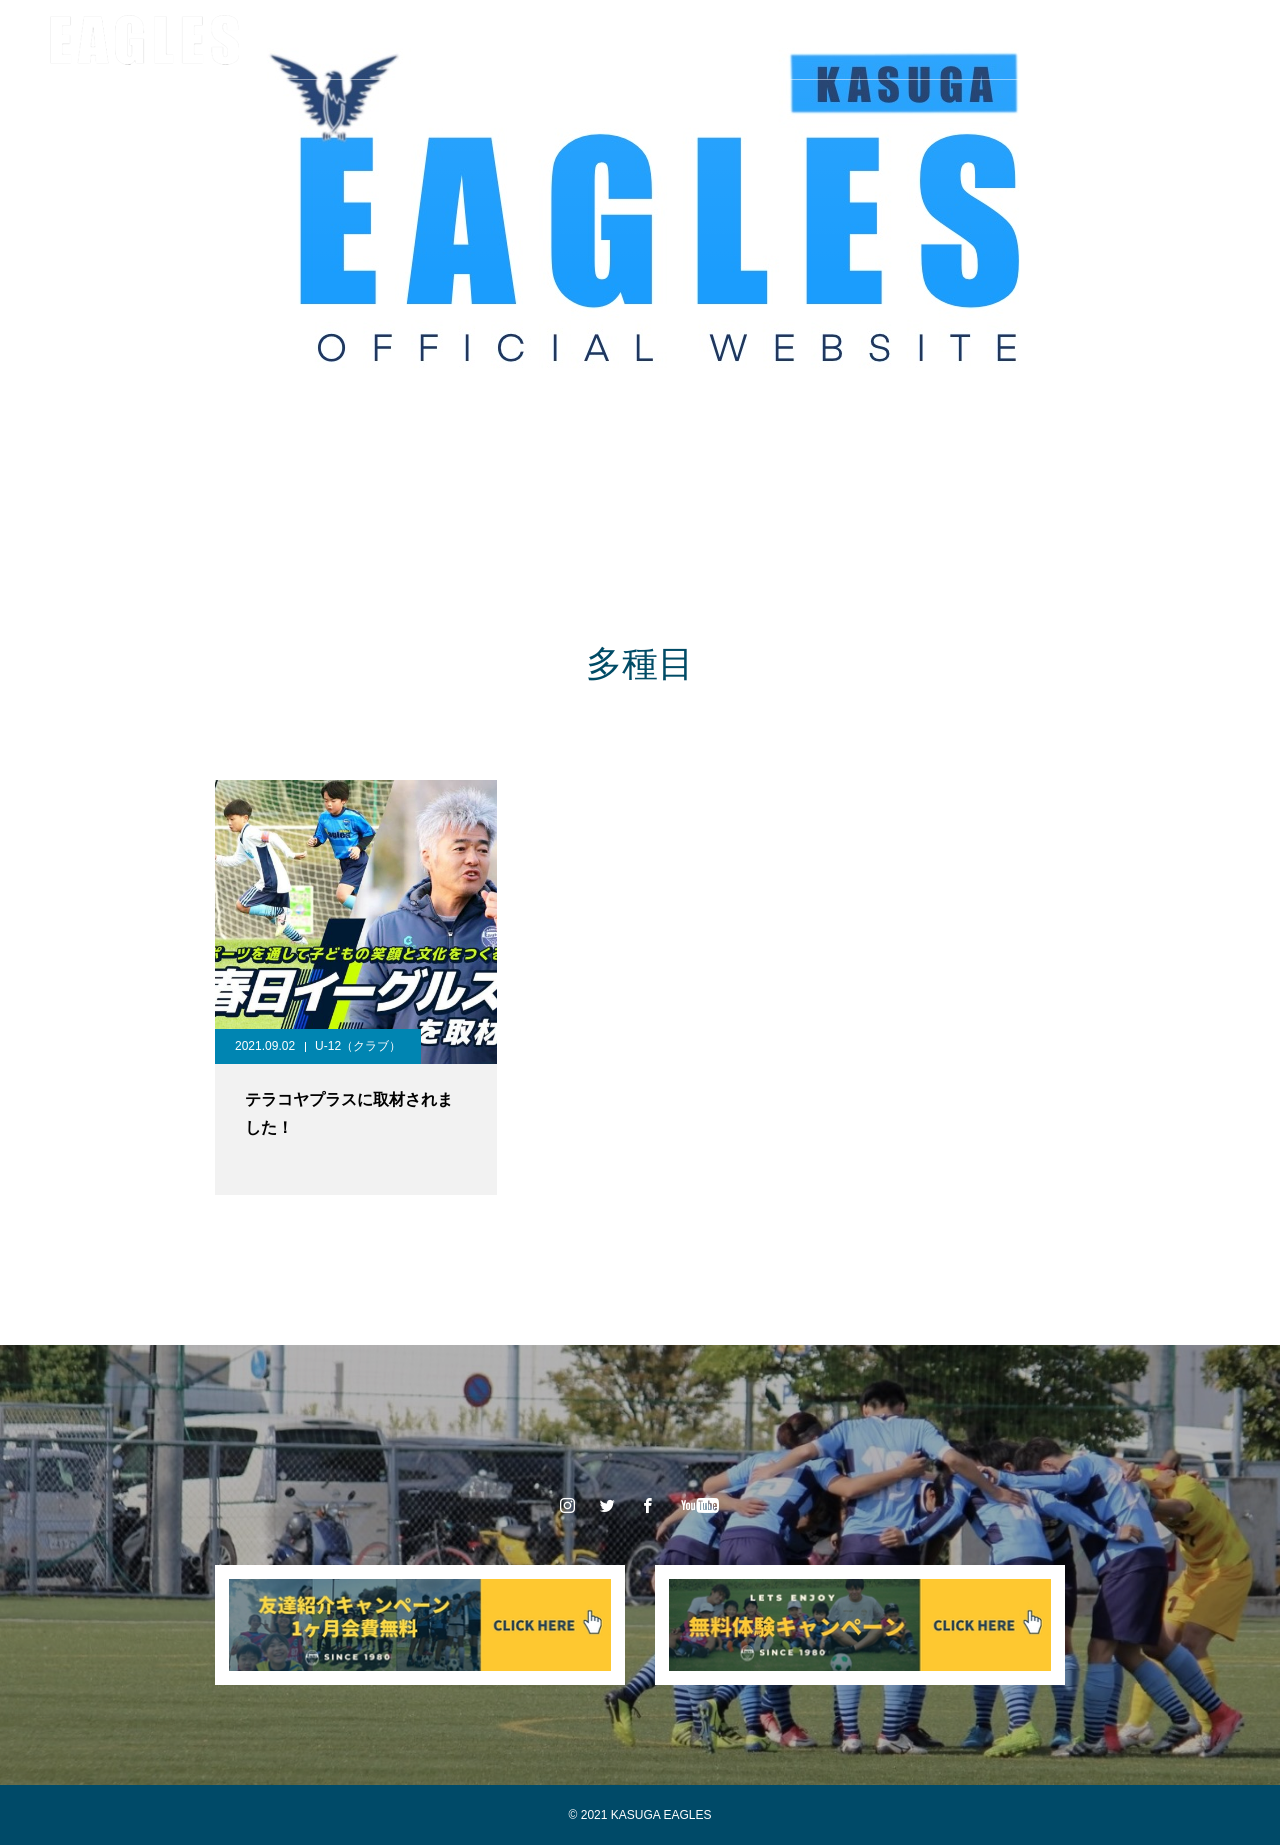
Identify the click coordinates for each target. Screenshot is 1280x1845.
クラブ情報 (287, 40)
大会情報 (560, 40)
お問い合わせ (986, 40)
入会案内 (766, 40)
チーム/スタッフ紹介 (427, 40)
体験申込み (869, 40)
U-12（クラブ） (358, 1046)
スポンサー (663, 40)
